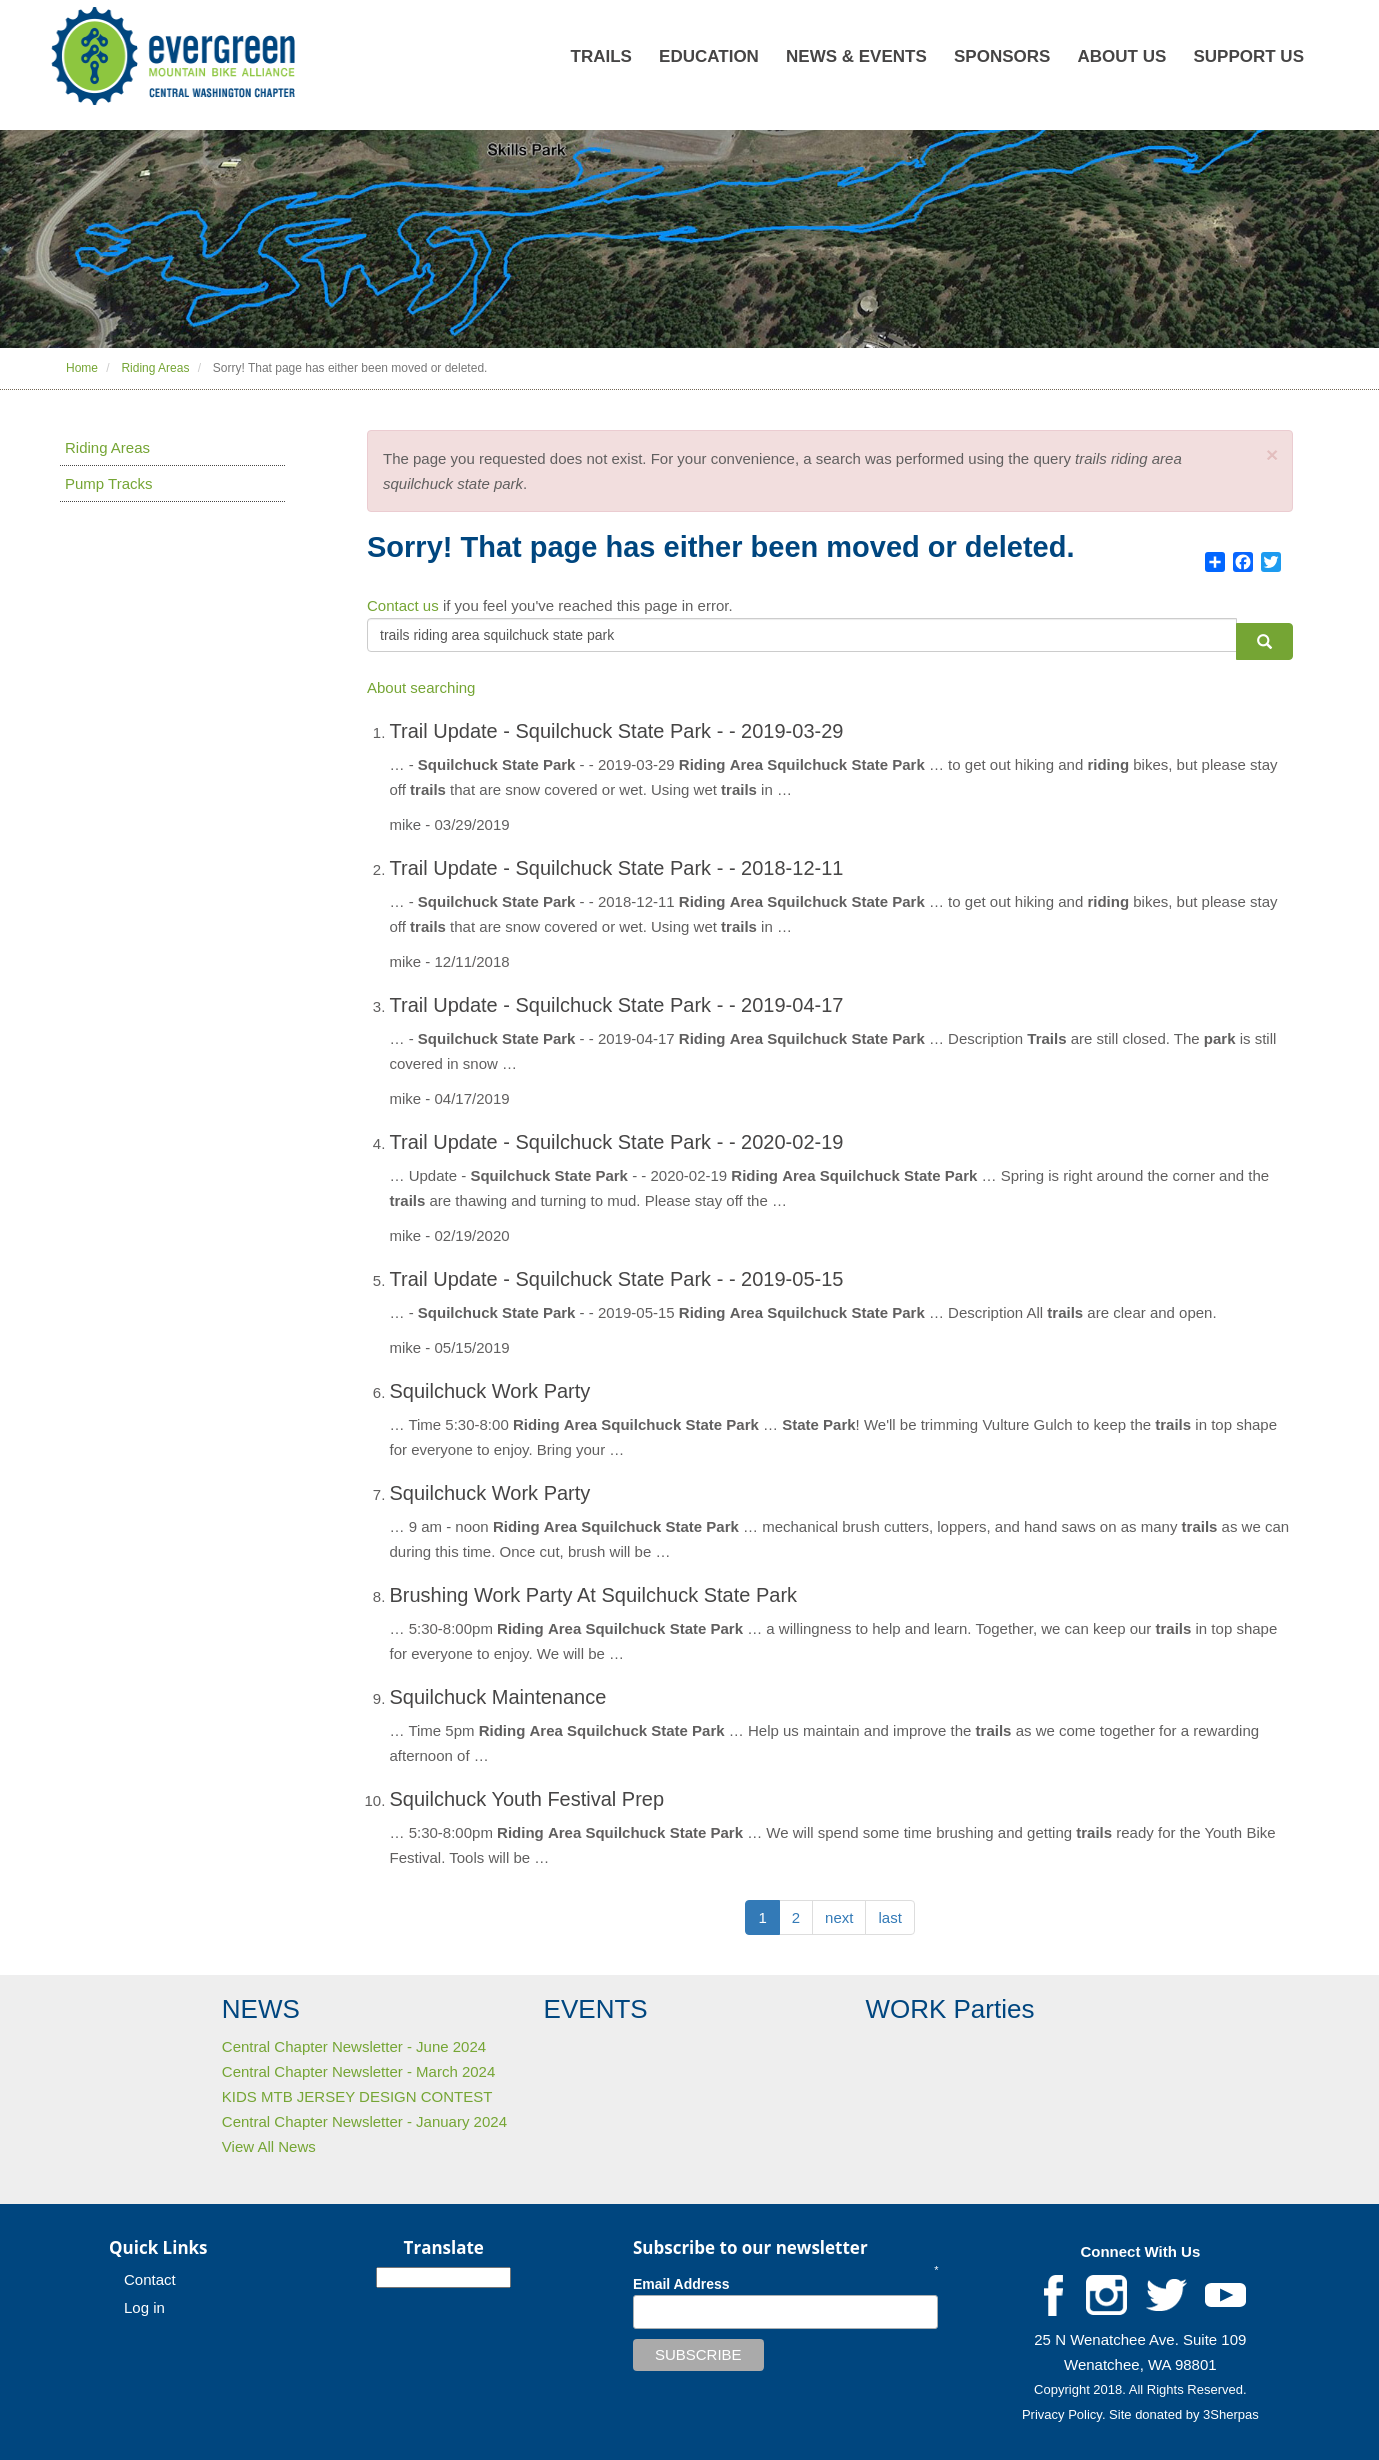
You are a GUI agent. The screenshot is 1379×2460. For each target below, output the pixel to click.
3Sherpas (1231, 2414)
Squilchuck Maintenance (498, 1697)
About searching (421, 687)
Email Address (681, 2284)
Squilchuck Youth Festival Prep (527, 1799)
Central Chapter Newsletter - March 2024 (358, 2071)
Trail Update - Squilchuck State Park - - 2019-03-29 (617, 731)
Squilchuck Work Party (490, 1391)
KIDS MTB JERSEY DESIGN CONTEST (357, 2096)
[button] (1272, 454)
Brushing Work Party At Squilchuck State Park (594, 1595)
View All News (269, 2146)
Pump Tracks (109, 483)
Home (82, 368)
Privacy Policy (1062, 2414)
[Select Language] (443, 2277)
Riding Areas (155, 368)
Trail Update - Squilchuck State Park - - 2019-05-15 (617, 1279)
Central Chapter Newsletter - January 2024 (364, 2121)
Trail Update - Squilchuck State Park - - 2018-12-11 (617, 868)
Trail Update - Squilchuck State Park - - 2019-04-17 (617, 1005)
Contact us (403, 605)
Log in (144, 2307)
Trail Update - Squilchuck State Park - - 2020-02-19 (617, 1142)
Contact (150, 2279)
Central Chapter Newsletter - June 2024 (354, 2046)
